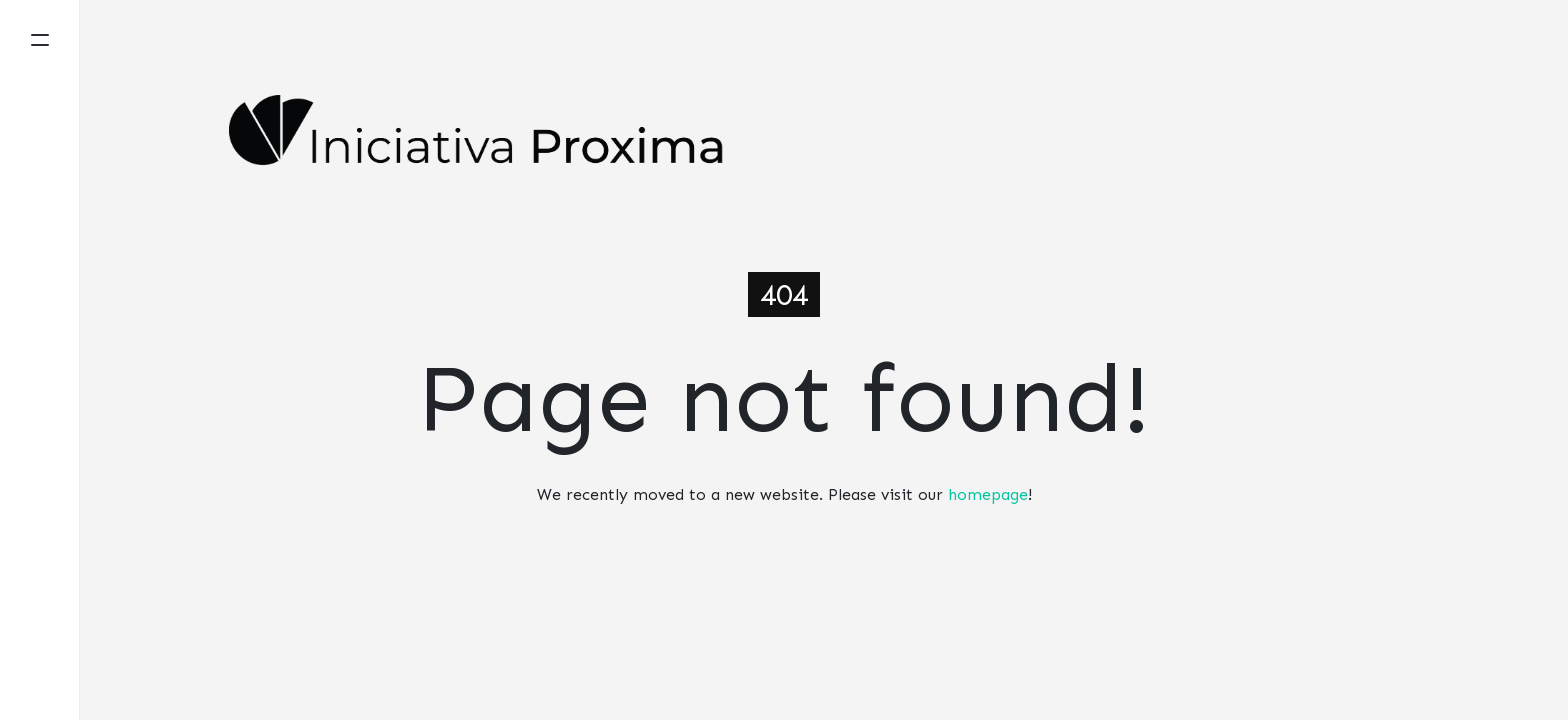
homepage (988, 494)
